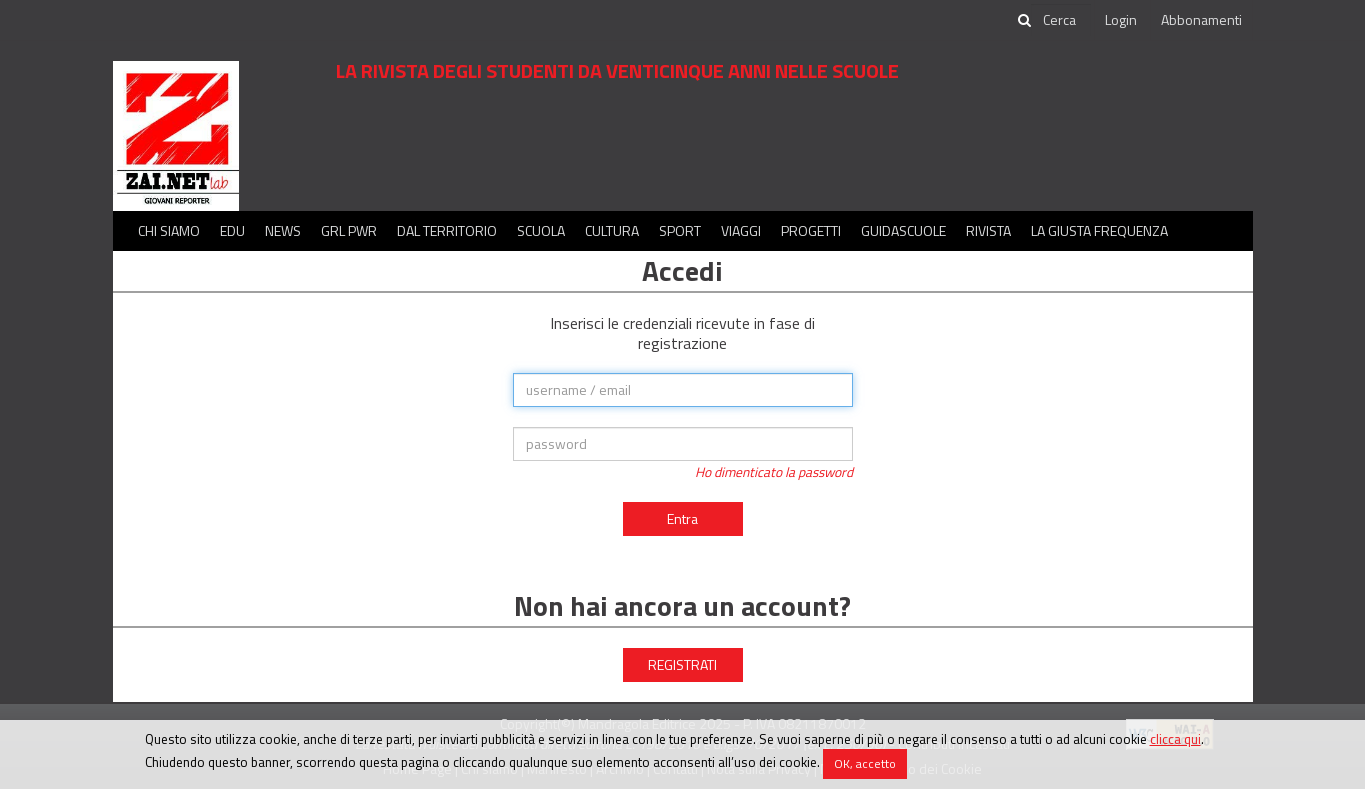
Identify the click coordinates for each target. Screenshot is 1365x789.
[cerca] (1061, 20)
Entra (682, 518)
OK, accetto (865, 763)
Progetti (811, 230)
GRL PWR (349, 230)
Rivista (988, 230)
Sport (680, 230)
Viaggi (741, 230)
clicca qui (1175, 739)
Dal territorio (447, 230)
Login (1121, 19)
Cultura (612, 230)
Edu (232, 230)
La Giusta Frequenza (1099, 230)
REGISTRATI (682, 664)
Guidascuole (903, 230)
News (283, 230)
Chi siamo (169, 230)
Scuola (541, 230)
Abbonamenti (1201, 19)
